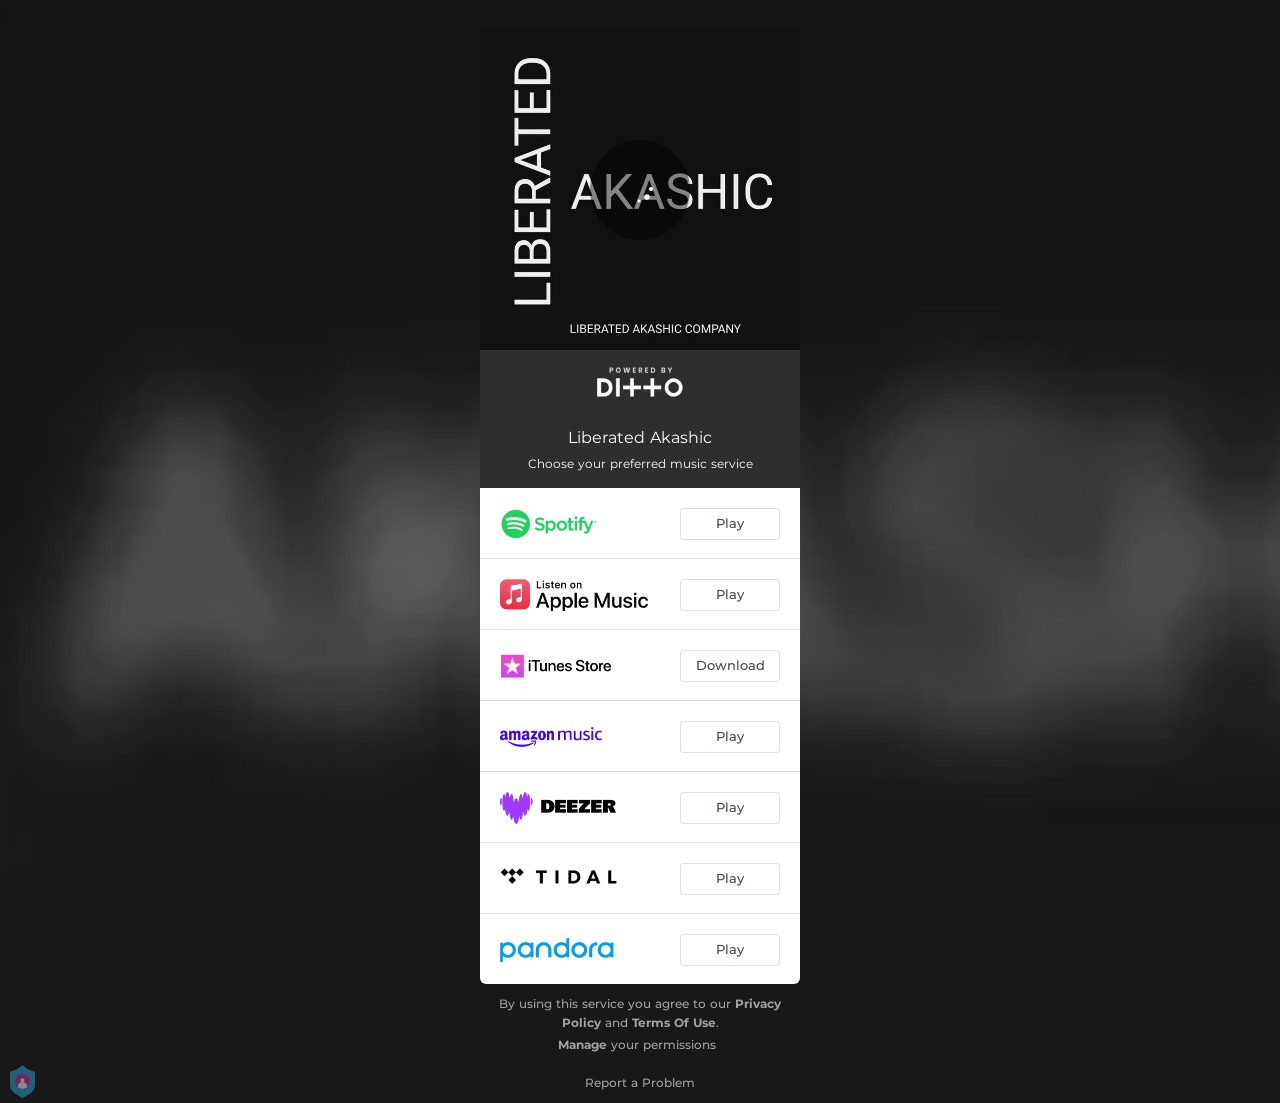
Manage (582, 1044)
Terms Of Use (674, 1022)
